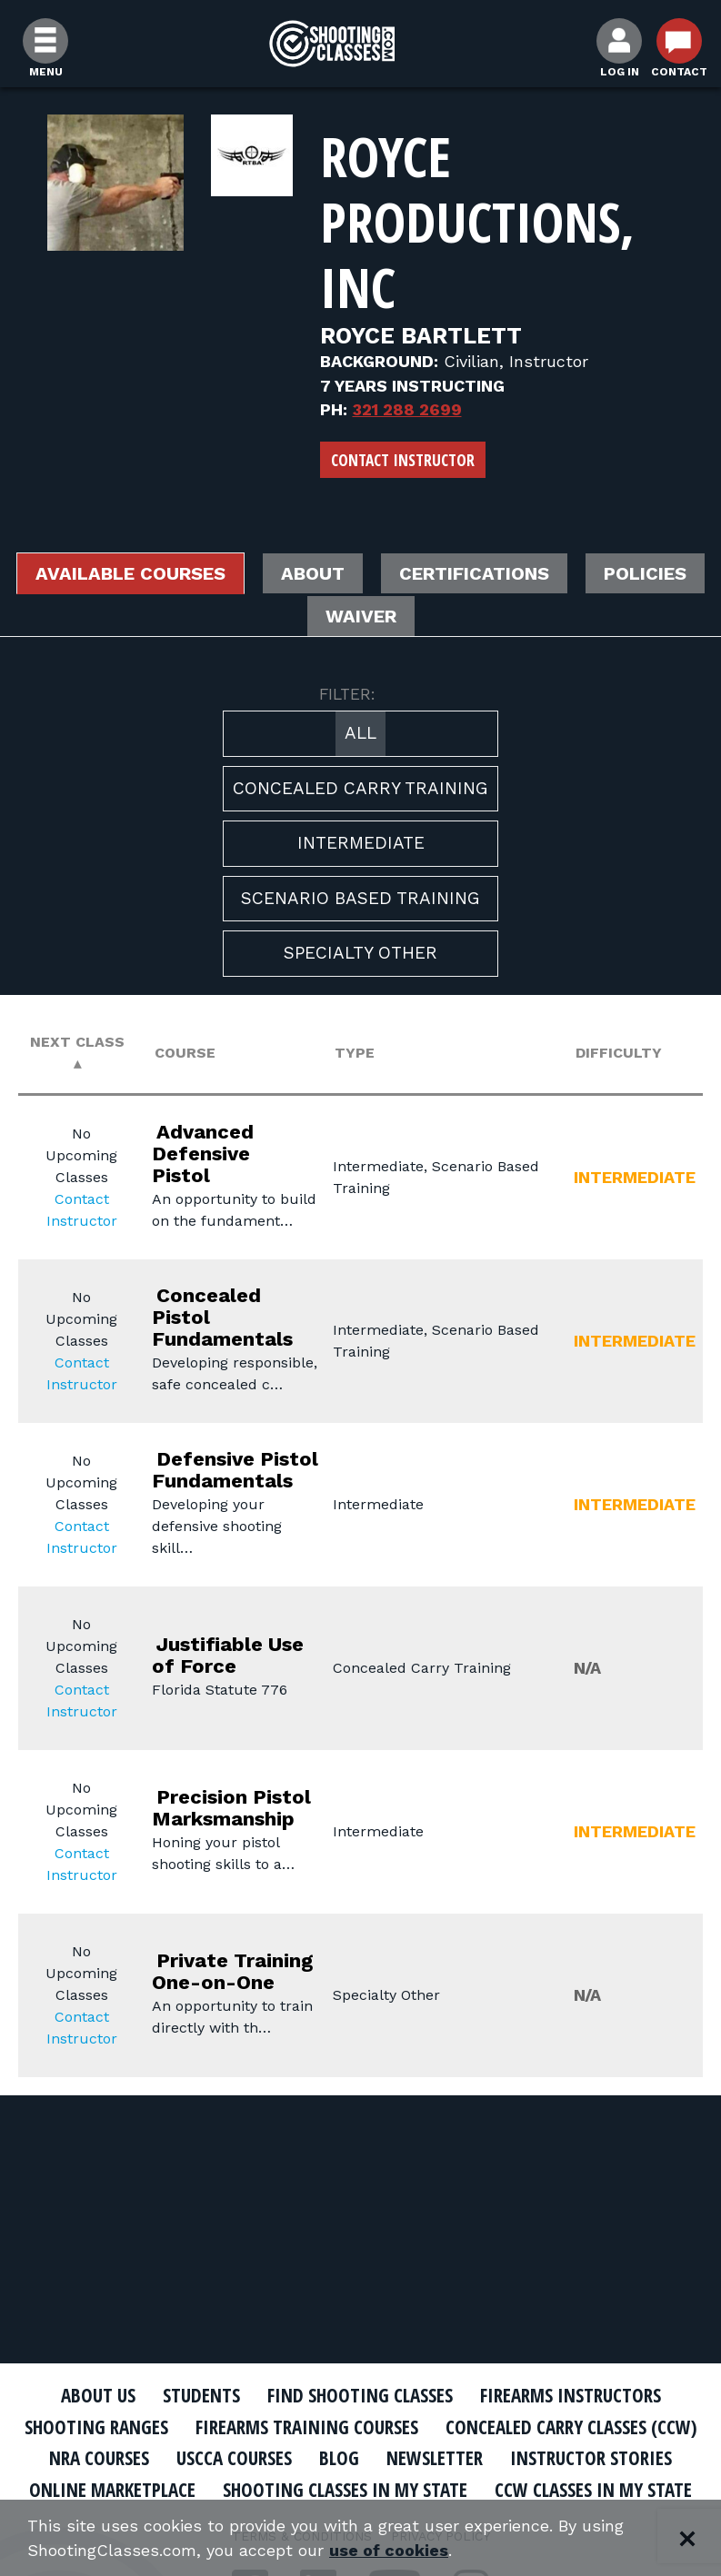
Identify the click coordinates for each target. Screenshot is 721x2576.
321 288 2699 (407, 409)
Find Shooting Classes (360, 2395)
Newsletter (434, 2458)
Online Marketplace (112, 2489)
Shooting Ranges (96, 2427)
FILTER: (347, 694)
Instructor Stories (591, 2458)
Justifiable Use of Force (228, 1655)
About (313, 573)
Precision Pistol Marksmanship (231, 1807)
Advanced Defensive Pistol (203, 1153)
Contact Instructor (403, 460)
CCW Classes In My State (593, 2489)
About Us (98, 2395)
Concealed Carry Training (360, 788)
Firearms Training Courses (306, 2427)
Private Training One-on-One (232, 1971)
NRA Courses (99, 2458)
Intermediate (361, 842)
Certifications (474, 573)
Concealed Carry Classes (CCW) (571, 2427)
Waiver (360, 616)
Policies (645, 573)
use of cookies (388, 2550)
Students (201, 2395)
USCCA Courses (234, 2458)
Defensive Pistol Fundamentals (235, 1469)
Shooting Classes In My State (345, 2489)
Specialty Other (360, 952)
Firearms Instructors (570, 2395)
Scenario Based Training (360, 898)
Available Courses (130, 573)
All (360, 732)
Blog (339, 2458)
